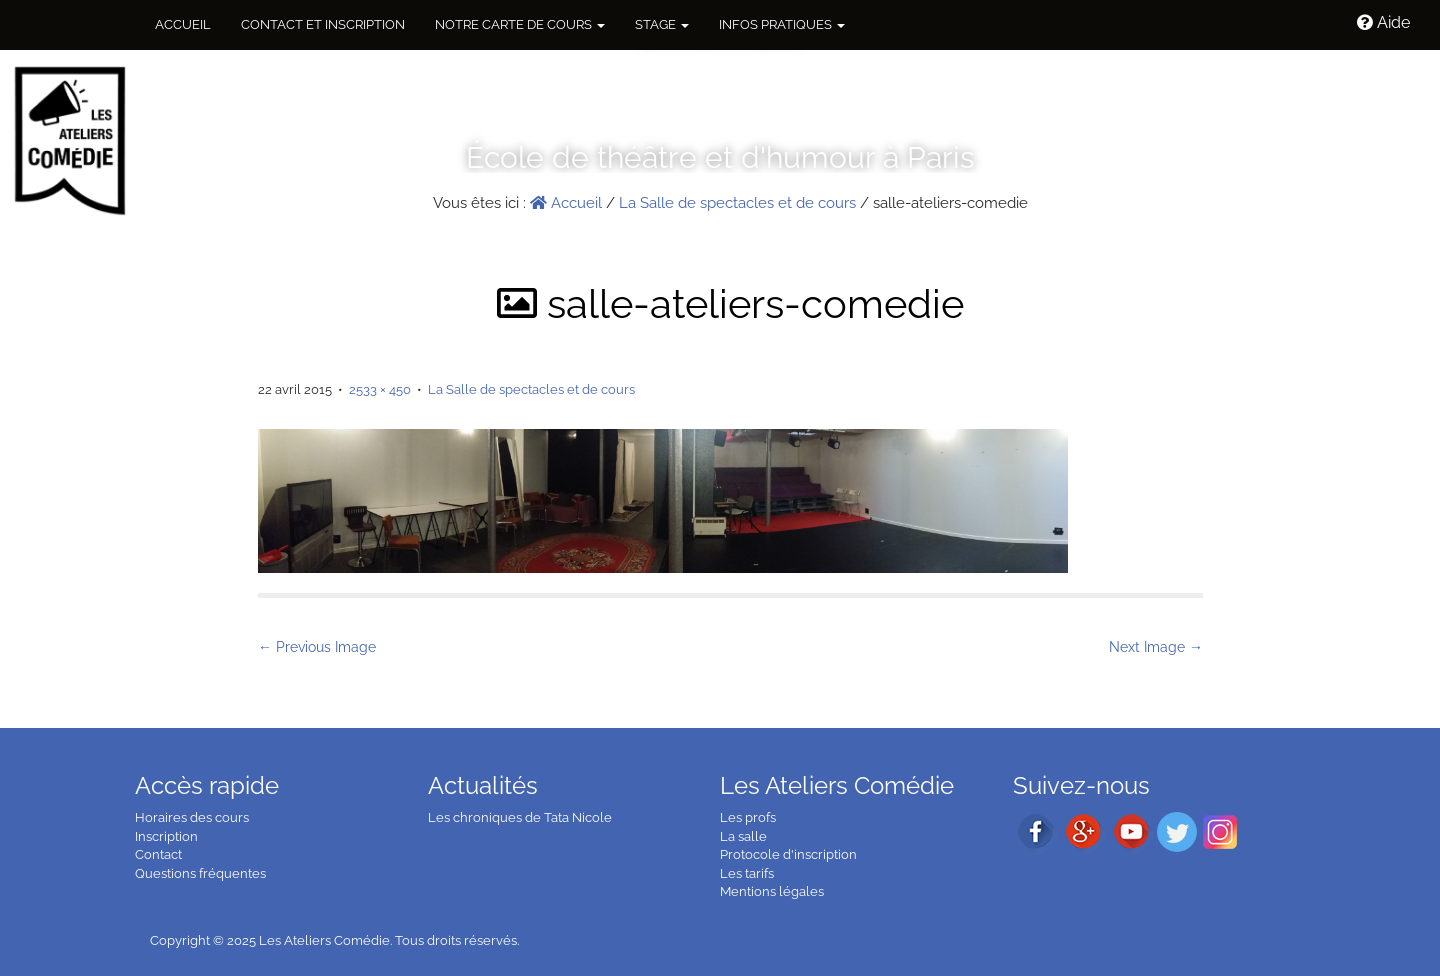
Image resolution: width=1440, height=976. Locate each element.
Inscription (166, 836)
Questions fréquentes (200, 873)
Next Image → (1156, 647)
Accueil (183, 24)
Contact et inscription (323, 24)
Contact (158, 854)
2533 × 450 (380, 389)
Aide (1383, 22)
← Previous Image (317, 647)
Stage (662, 24)
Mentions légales (772, 891)
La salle (743, 836)
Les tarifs (747, 873)
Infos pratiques (782, 24)
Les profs (748, 817)
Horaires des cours (192, 817)
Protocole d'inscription (788, 854)
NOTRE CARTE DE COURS (520, 24)
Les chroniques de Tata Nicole (520, 817)
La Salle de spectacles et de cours (737, 203)
